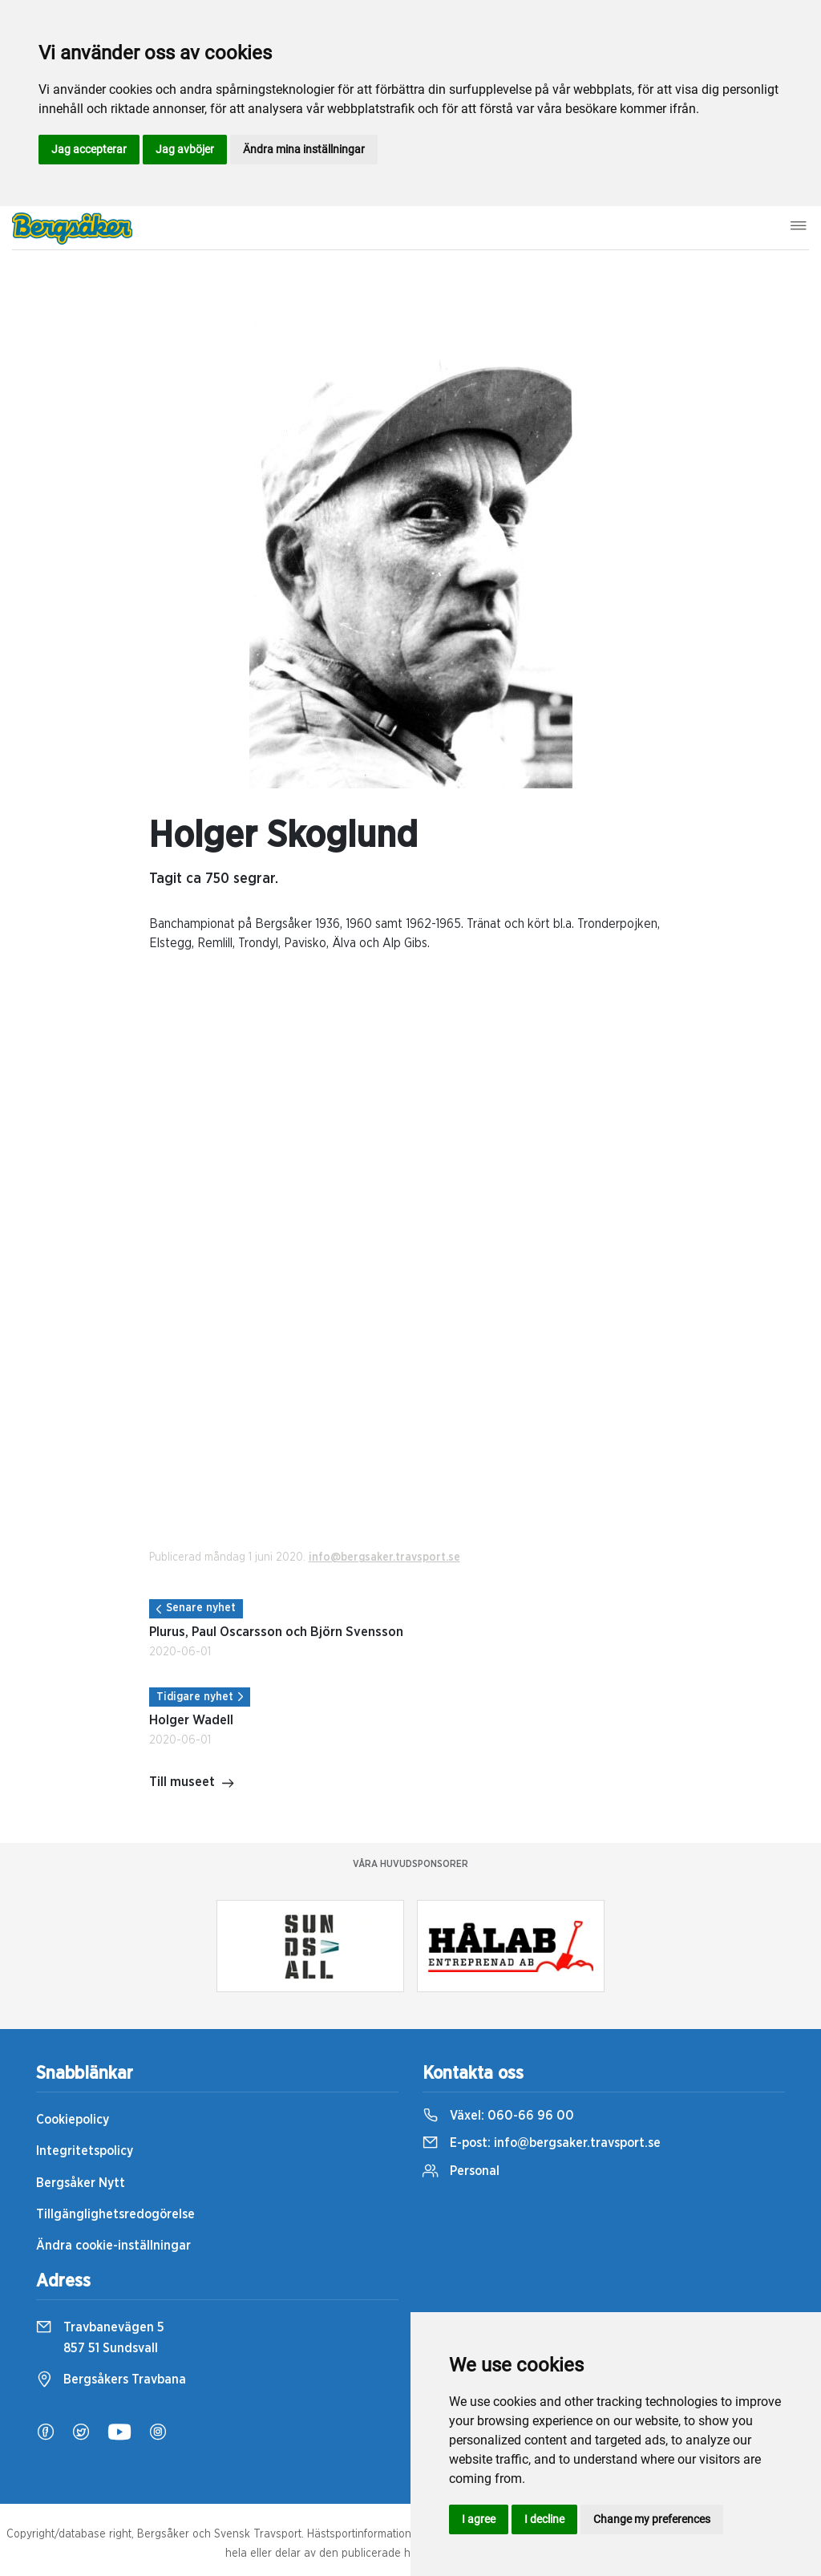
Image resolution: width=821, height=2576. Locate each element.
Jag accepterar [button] (89, 149)
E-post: (542, 2142)
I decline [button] (544, 2519)
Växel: (498, 2115)
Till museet (192, 1783)
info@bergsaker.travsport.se (384, 1557)
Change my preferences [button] (651, 2519)
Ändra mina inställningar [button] (304, 149)
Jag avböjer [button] (185, 149)
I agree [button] (478, 2519)
